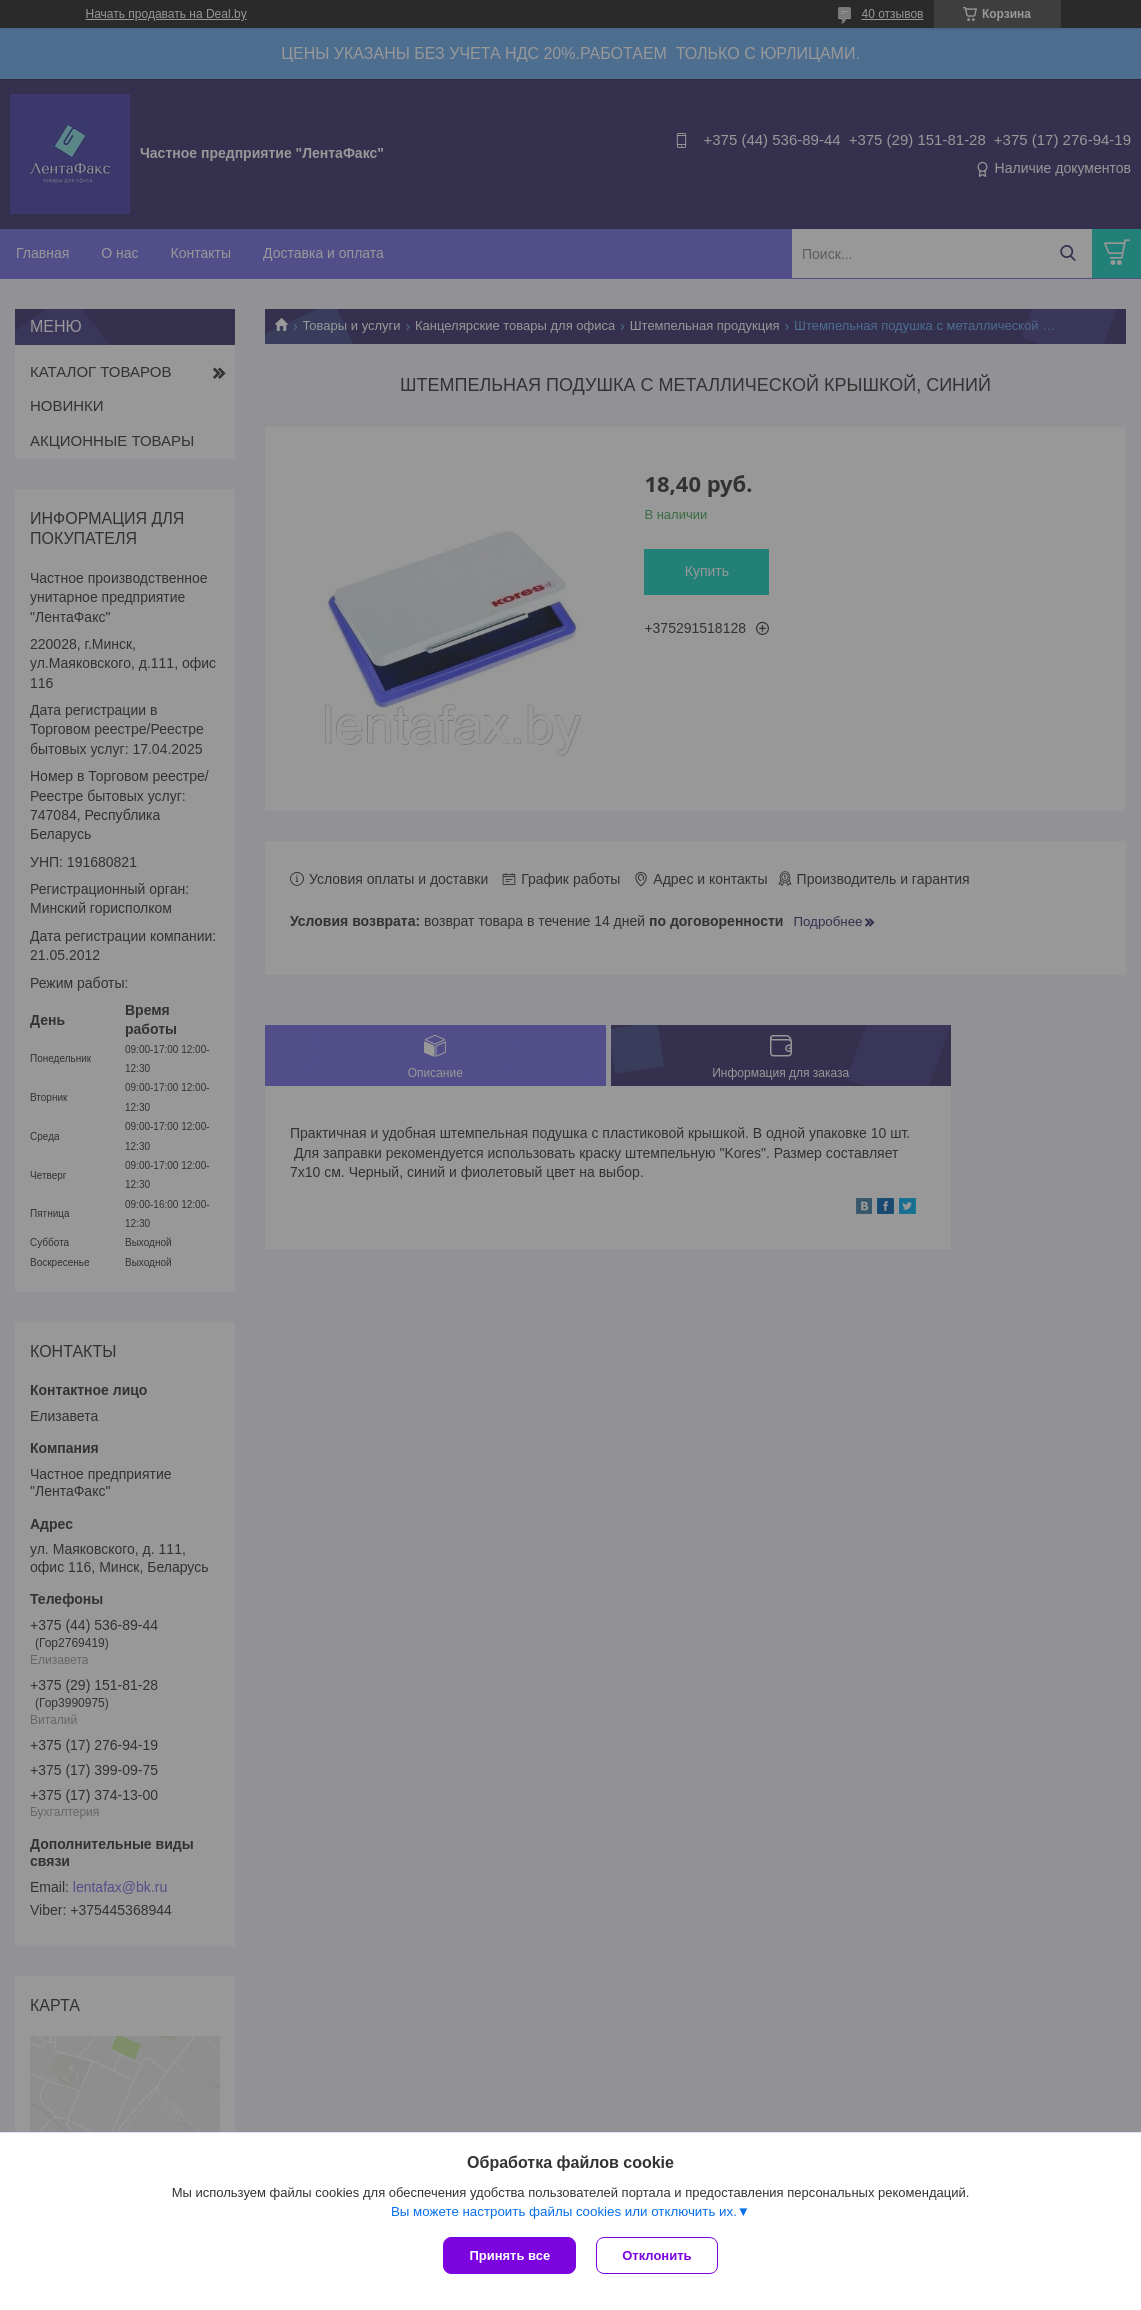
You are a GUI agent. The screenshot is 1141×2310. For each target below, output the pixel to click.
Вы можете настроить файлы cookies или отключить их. (564, 2211)
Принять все (509, 2255)
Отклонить (656, 2255)
